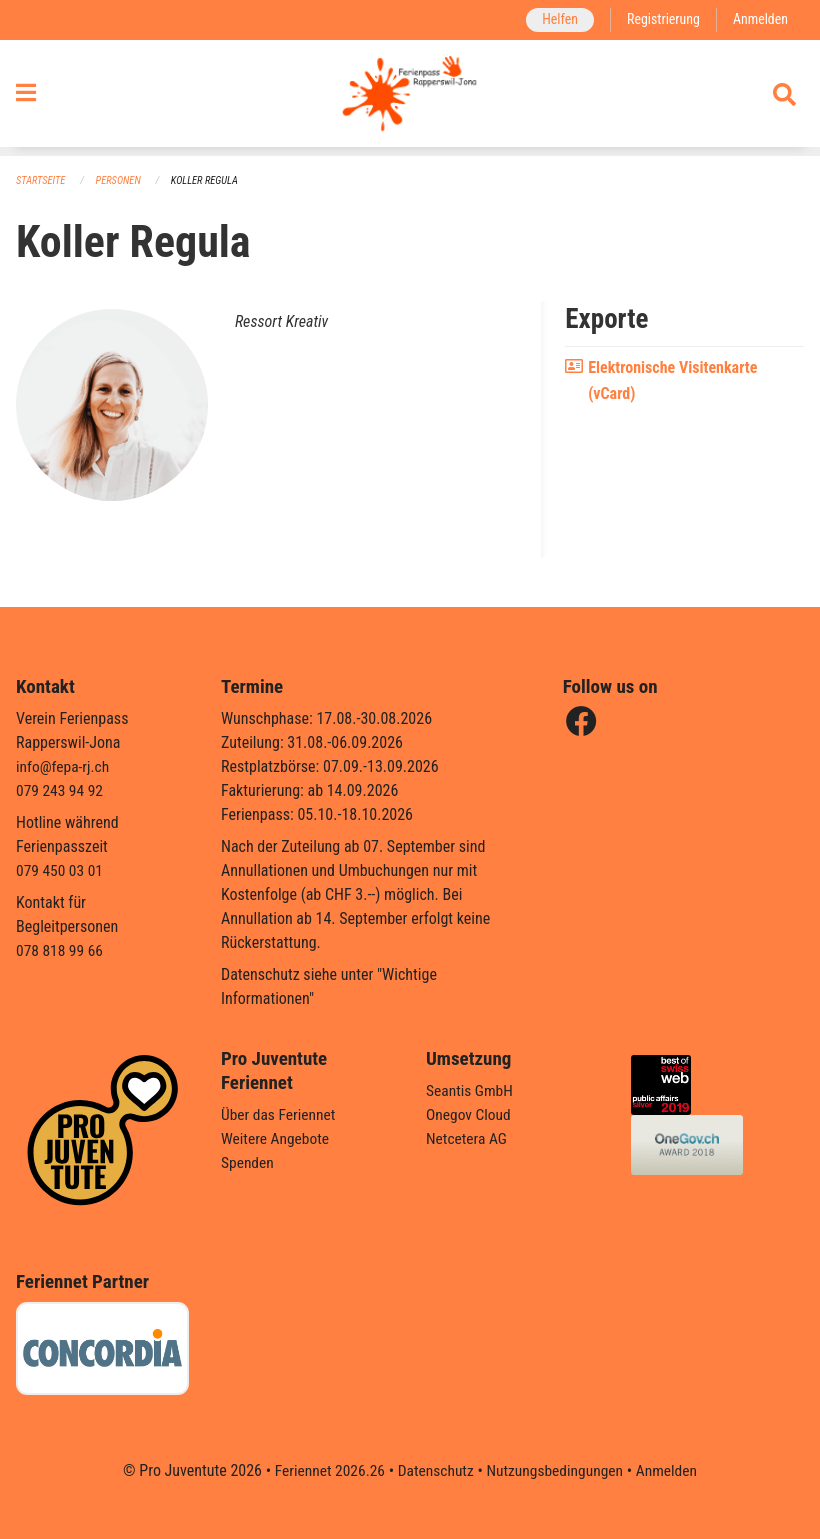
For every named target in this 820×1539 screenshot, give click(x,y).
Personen (121, 180)
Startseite (42, 180)
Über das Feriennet (280, 1114)
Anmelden (759, 19)
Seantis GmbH (471, 1090)
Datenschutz (434, 1470)
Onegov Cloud (470, 1114)
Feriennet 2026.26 (325, 1470)
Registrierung (660, 19)
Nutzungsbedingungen (556, 1470)
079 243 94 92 (61, 790)
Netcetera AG (468, 1138)
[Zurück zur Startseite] (409, 98)
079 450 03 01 (61, 870)
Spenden (248, 1162)
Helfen (554, 19)
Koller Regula (210, 180)
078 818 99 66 (61, 950)
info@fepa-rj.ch (64, 766)
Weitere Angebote (277, 1138)
